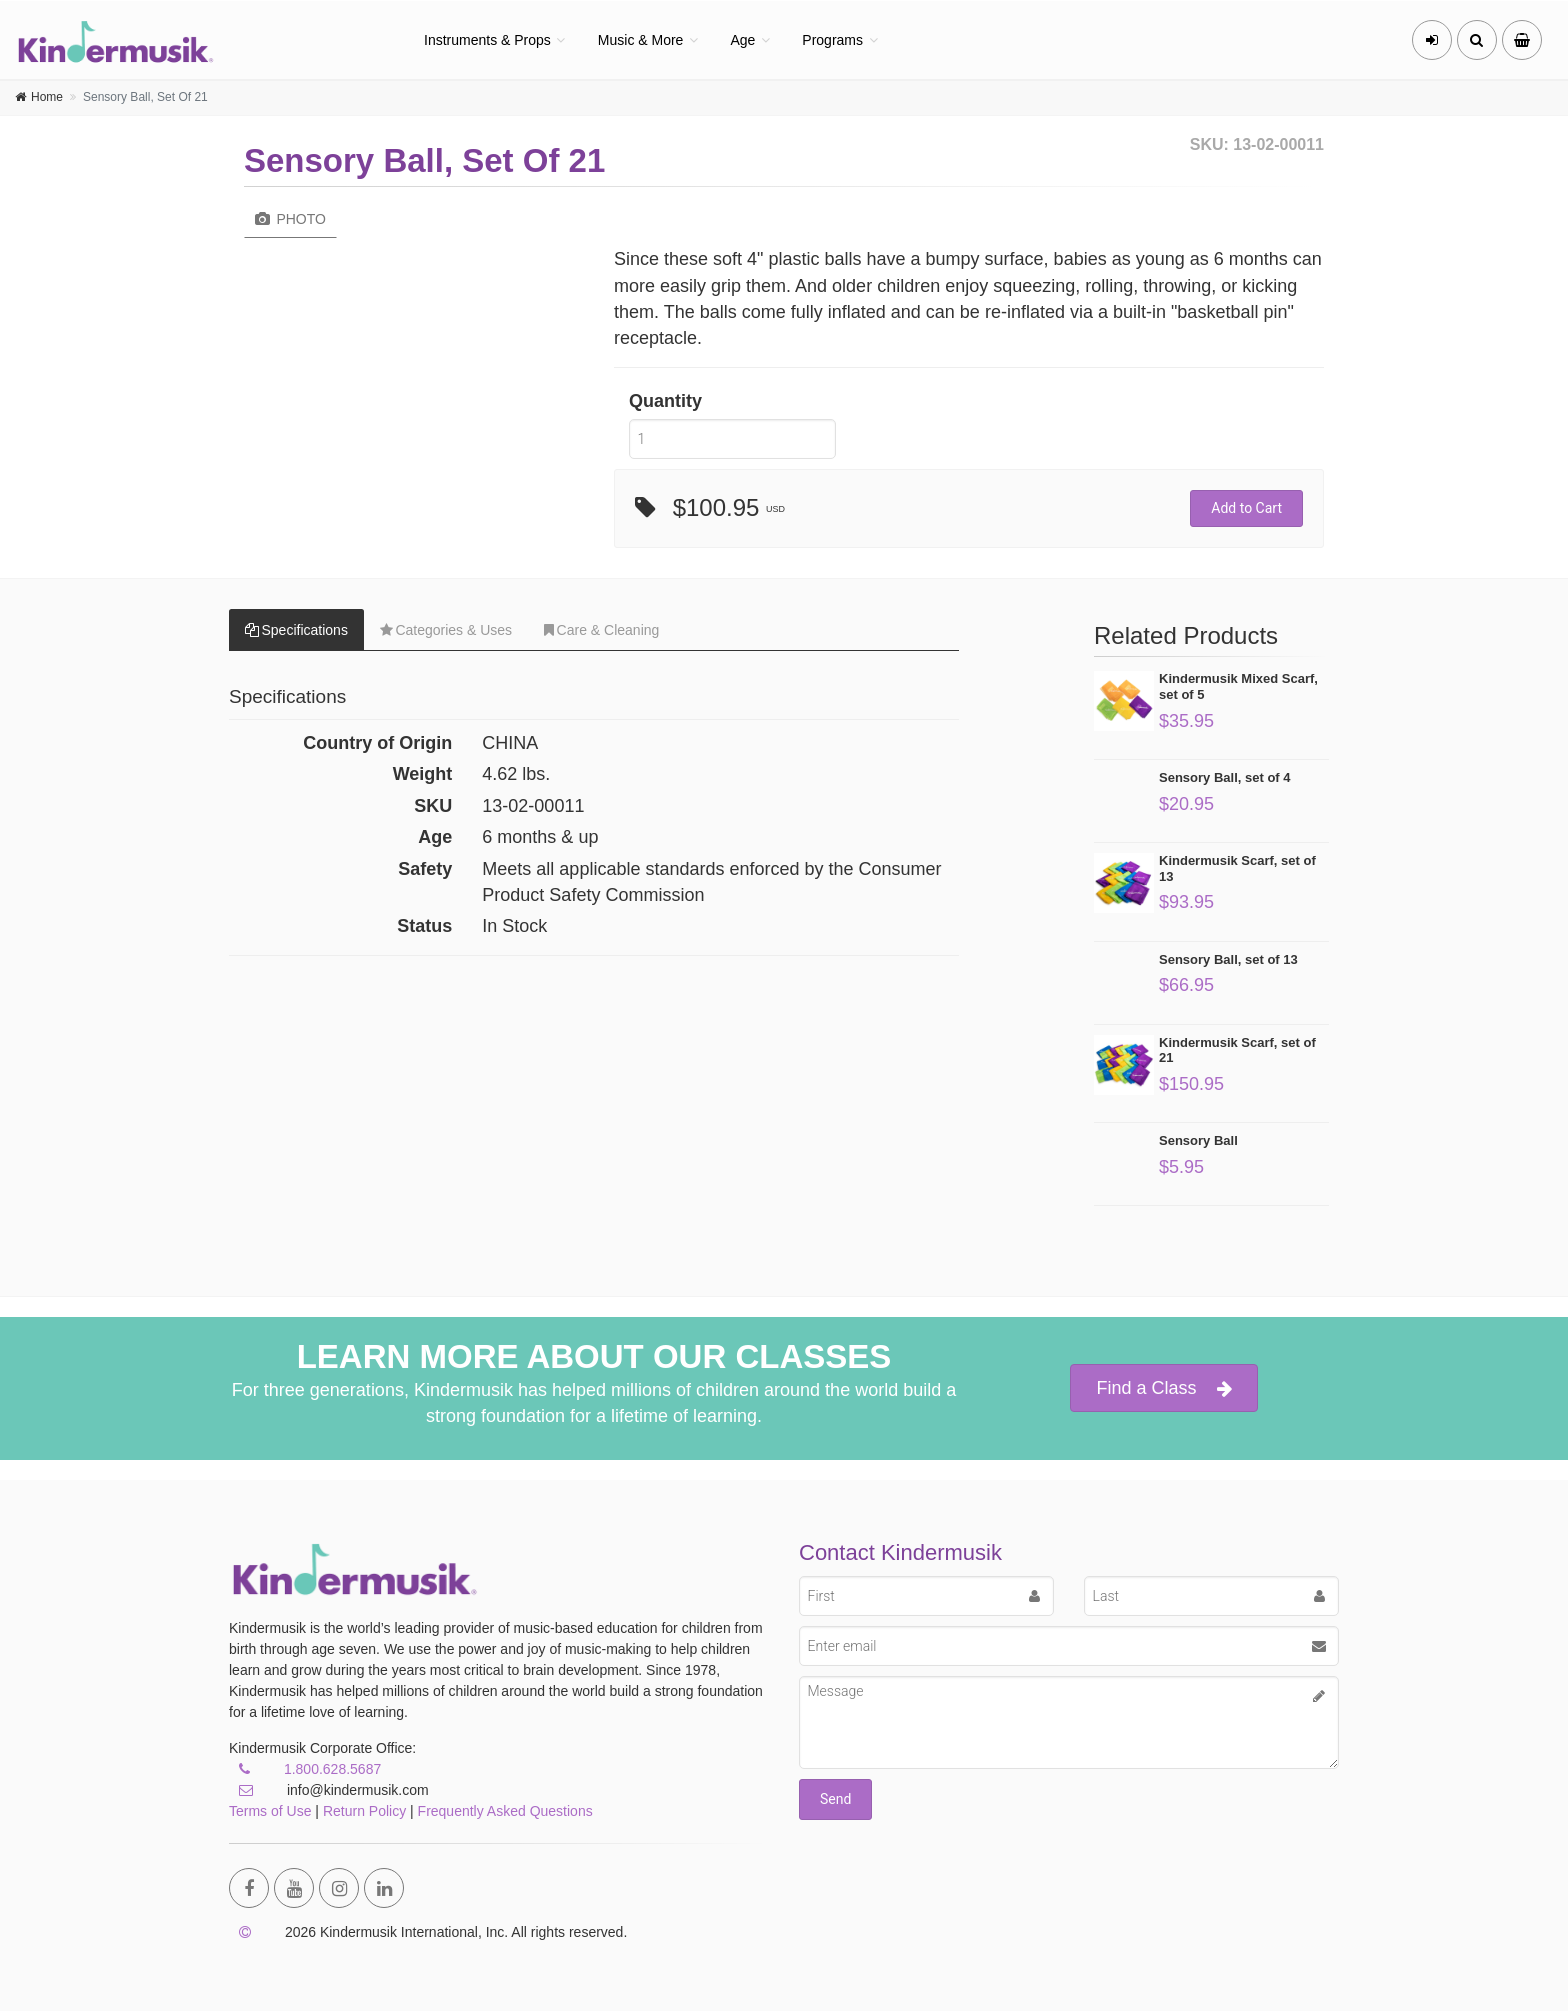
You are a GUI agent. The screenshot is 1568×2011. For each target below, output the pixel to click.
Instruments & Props (487, 40)
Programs (832, 40)
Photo (290, 219)
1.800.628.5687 (332, 1769)
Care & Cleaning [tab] (601, 630)
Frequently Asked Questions (505, 1811)
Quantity (665, 401)
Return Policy (364, 1811)
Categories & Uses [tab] (446, 630)
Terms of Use (270, 1811)
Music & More (641, 40)
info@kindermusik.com (329, 1790)
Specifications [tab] (296, 630)
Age (742, 40)
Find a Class (1163, 1388)
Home (47, 97)
